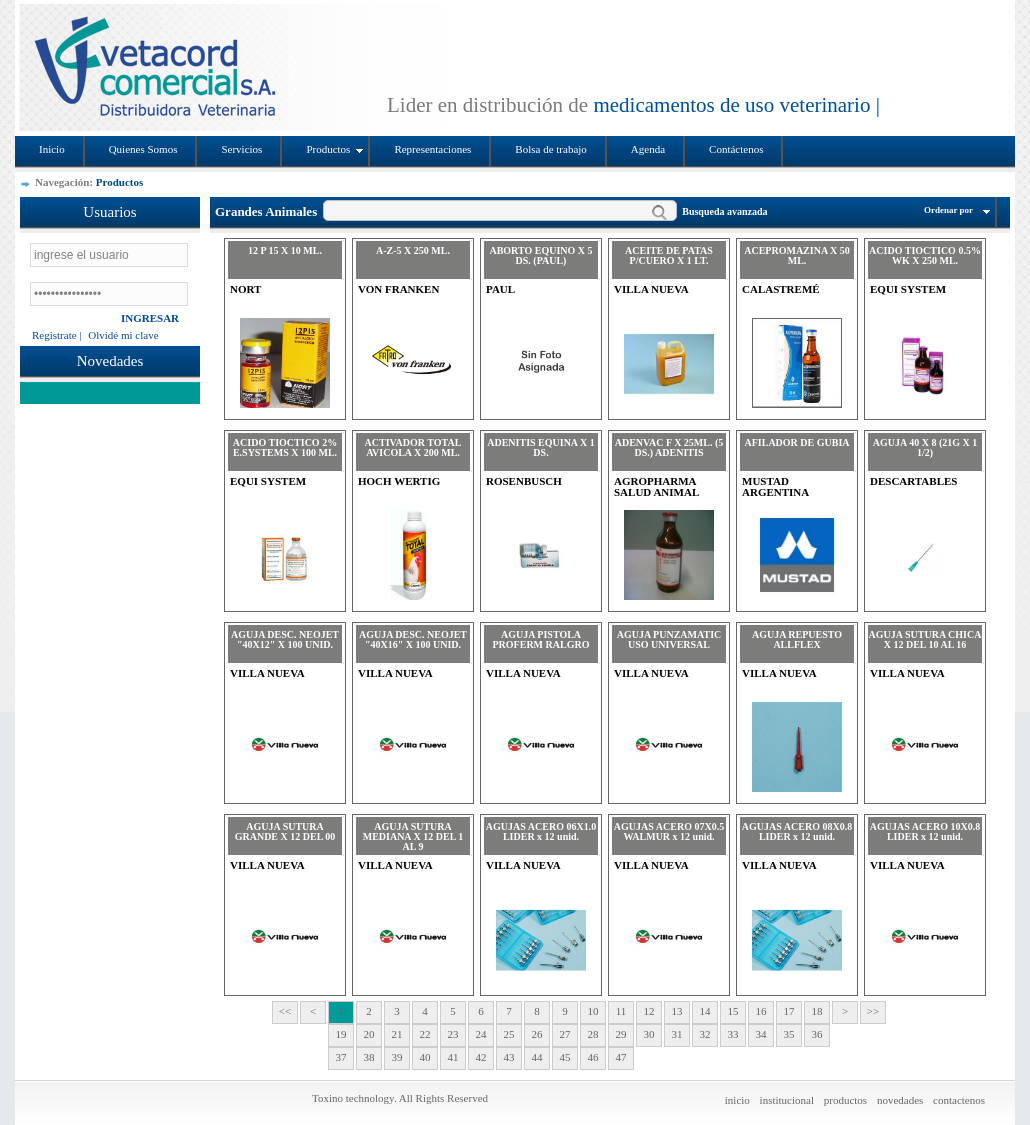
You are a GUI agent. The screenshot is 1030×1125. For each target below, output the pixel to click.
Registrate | (57, 335)
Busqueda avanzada (724, 211)
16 (761, 1011)
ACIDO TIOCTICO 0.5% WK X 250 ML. (925, 255)
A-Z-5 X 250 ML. (413, 250)
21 (397, 1034)
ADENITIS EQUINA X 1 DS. (541, 447)
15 (733, 1011)
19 (341, 1034)
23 (453, 1034)
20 (369, 1034)
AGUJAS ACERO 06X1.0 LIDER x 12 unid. (541, 831)
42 (481, 1057)
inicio (737, 1100)
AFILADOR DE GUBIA (796, 442)
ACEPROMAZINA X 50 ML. (797, 255)
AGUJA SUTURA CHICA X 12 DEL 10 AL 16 (925, 639)
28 (593, 1034)
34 (761, 1034)
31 (677, 1034)
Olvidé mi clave (123, 335)
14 (705, 1011)
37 (341, 1057)
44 (537, 1057)
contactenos (959, 1100)
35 (789, 1034)
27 (565, 1034)
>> (873, 1011)
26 (537, 1034)
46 (593, 1057)
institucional (787, 1100)
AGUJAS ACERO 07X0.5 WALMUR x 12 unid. (669, 831)
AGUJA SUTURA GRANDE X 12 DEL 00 (285, 831)
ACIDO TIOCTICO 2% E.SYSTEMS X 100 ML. (285, 447)
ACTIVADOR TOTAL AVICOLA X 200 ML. (413, 447)
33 (733, 1034)
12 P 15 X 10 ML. (285, 250)
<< (285, 1011)
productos (845, 1100)
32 (705, 1034)
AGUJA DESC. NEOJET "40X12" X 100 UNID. (285, 639)
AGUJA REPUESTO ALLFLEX (797, 639)
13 (677, 1011)
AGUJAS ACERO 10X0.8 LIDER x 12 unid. (925, 831)
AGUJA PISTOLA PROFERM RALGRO (541, 639)
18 (817, 1011)
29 (621, 1034)
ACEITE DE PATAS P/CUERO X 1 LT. (669, 255)
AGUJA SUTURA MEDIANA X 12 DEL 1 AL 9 (413, 836)
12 (649, 1011)
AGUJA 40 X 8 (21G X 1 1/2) (925, 447)
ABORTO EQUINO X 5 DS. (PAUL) (540, 255)
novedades (900, 1100)
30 (649, 1034)
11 (621, 1011)
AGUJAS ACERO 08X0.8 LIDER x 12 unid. (797, 831)
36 (817, 1034)
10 (593, 1011)
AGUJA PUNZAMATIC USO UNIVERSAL (669, 639)
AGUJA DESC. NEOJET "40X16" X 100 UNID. (413, 639)
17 (789, 1011)
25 (509, 1034)
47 (621, 1057)
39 (397, 1057)
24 (481, 1034)
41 (453, 1057)
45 (565, 1057)
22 (425, 1034)
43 (509, 1057)
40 (425, 1057)
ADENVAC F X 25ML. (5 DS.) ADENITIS (669, 447)
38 (369, 1057)
